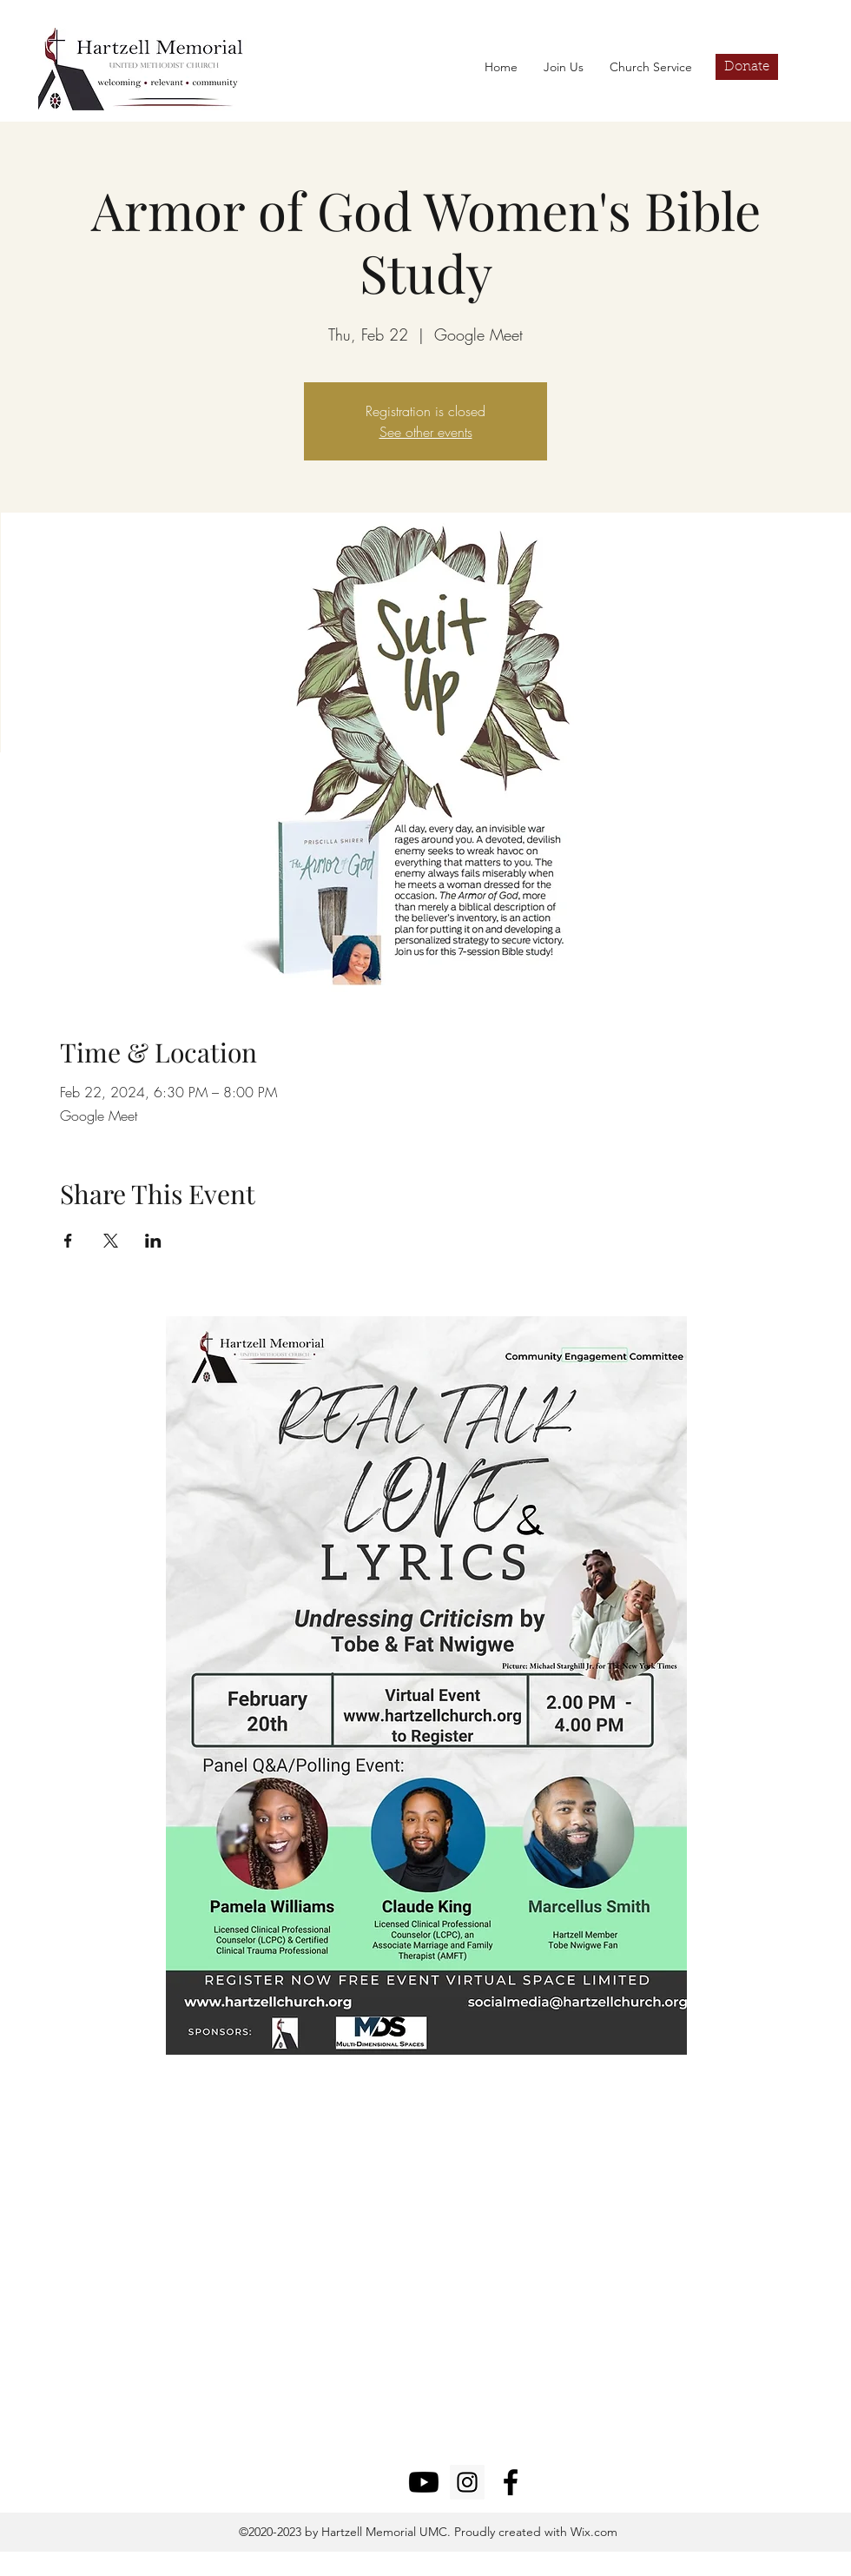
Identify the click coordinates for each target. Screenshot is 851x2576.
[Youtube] (423, 2482)
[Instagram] (467, 2482)
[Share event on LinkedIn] (153, 1241)
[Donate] (747, 67)
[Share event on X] (110, 1241)
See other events (425, 431)
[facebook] (510, 2482)
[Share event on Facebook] (68, 1241)
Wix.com (592, 2532)
